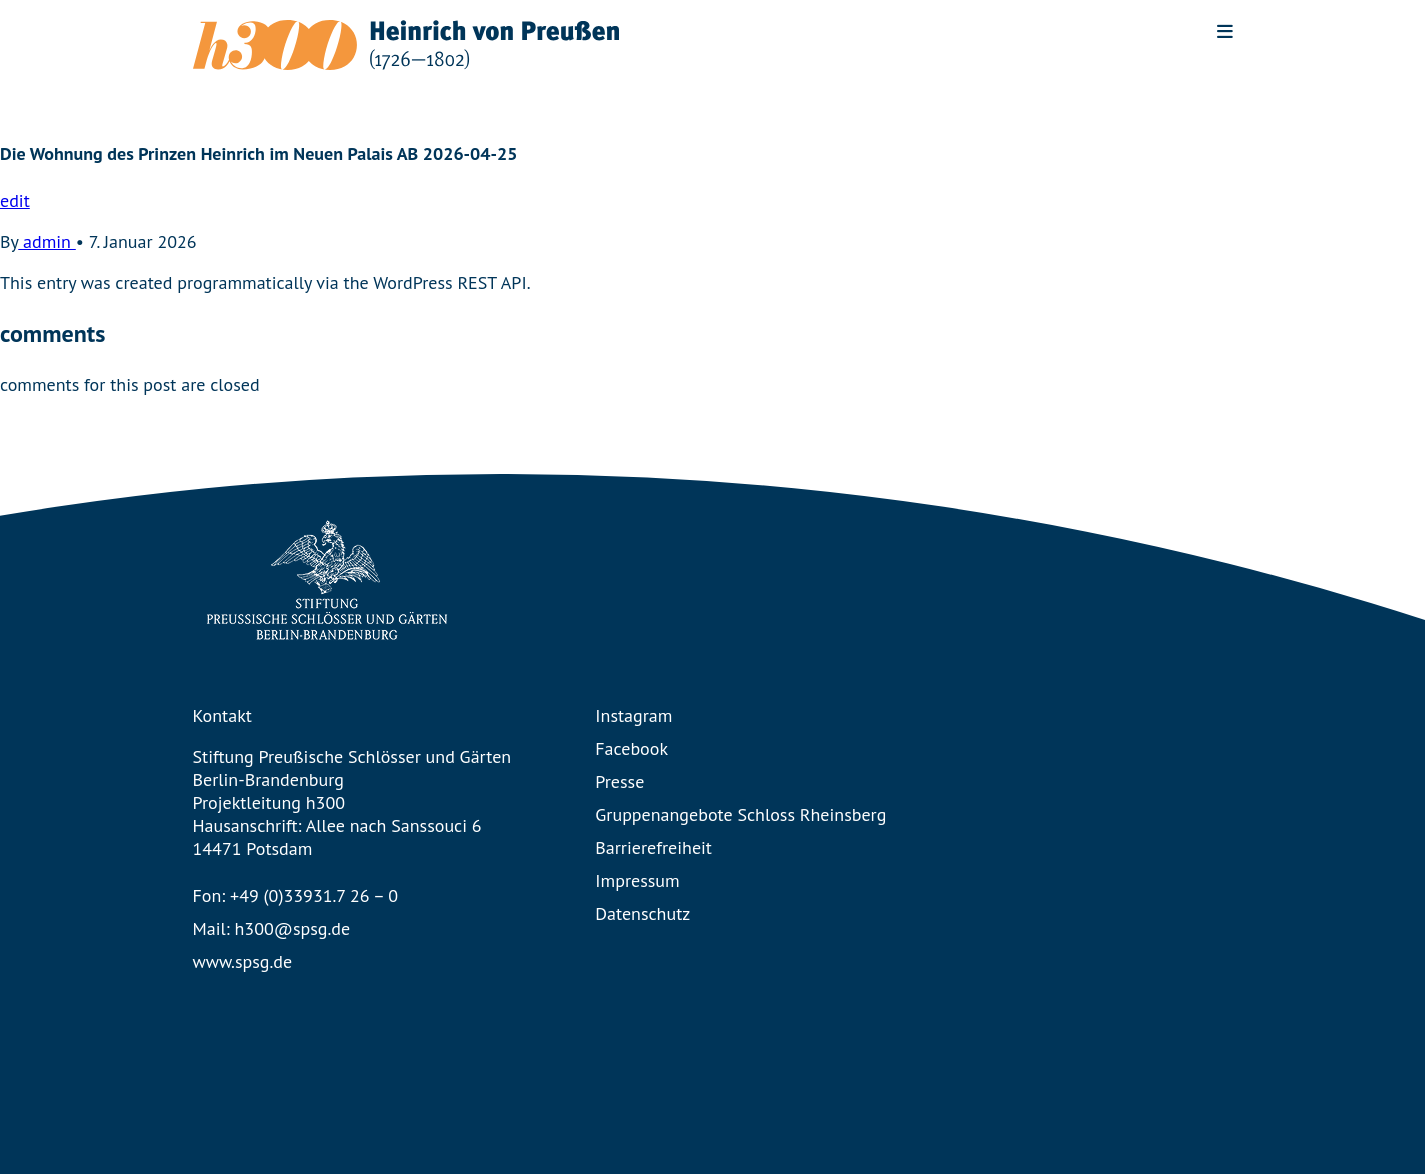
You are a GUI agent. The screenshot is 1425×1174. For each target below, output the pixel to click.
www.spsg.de (243, 961)
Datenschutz (642, 913)
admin (47, 241)
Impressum (637, 880)
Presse (619, 781)
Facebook (631, 748)
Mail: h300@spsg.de (272, 928)
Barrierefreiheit (653, 847)
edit (15, 200)
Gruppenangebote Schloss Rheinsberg (740, 814)
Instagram (633, 715)
